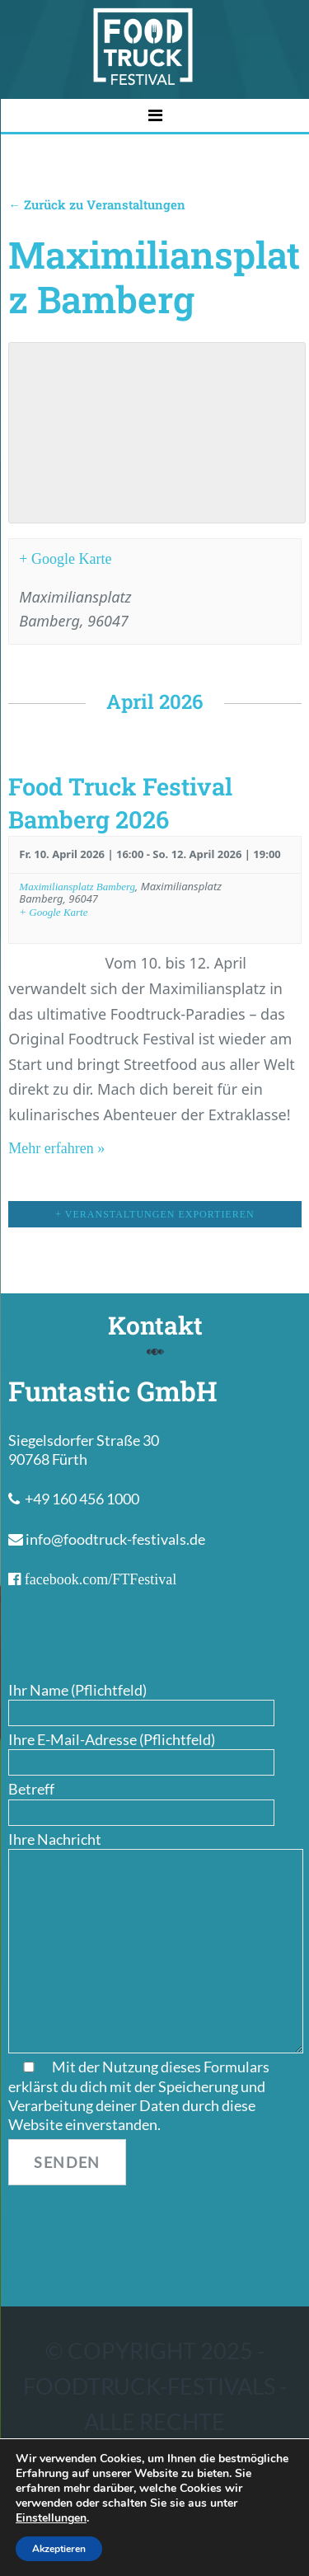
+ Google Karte (65, 559)
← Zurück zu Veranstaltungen (96, 204)
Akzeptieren (59, 2548)
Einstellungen (51, 2518)
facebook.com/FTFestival (98, 1579)
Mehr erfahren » (56, 1148)
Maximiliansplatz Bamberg (77, 886)
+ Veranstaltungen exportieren (154, 1214)
